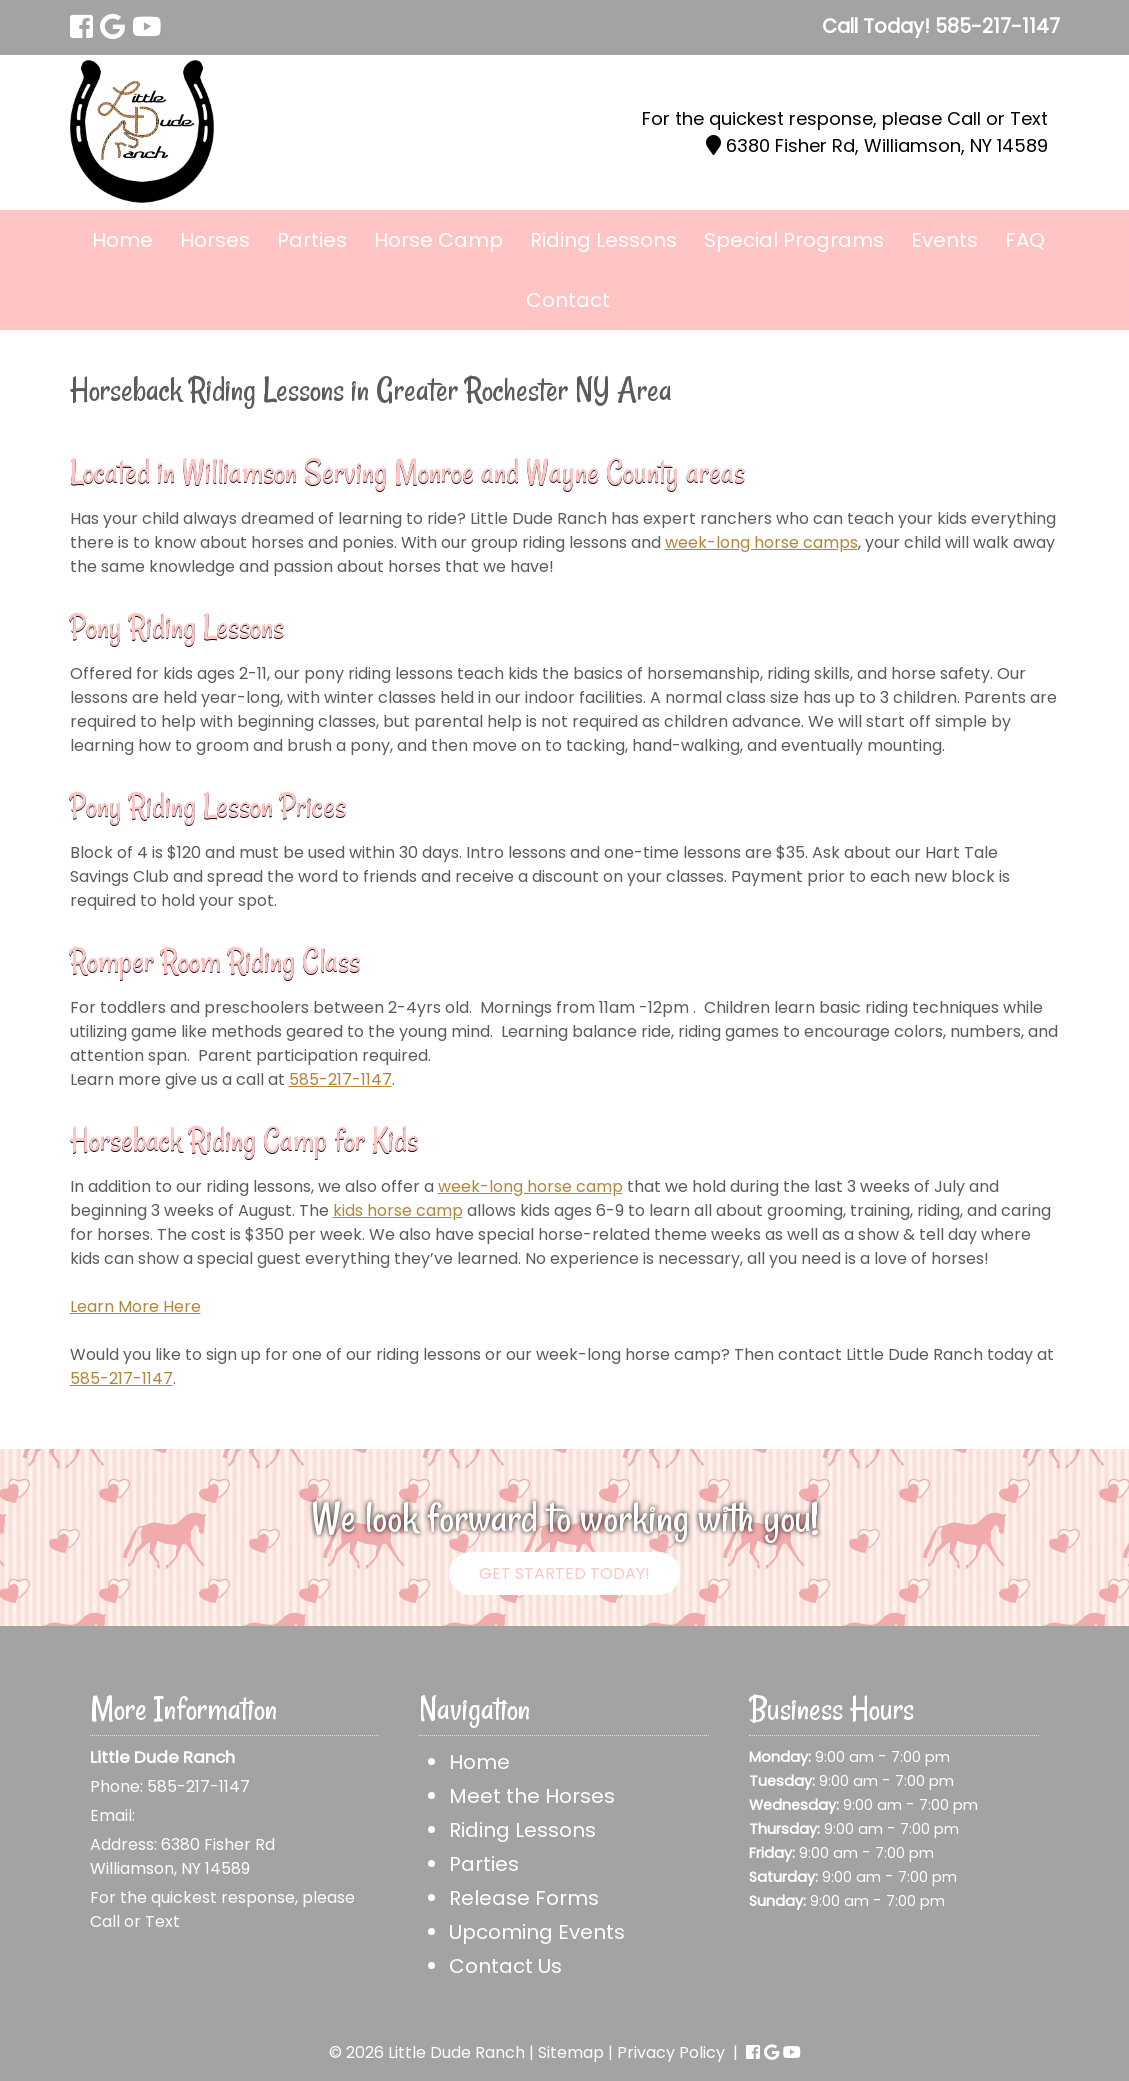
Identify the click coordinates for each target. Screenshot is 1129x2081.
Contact (568, 300)
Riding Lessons (603, 240)
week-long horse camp (530, 1186)
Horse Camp (438, 240)
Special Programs (794, 240)
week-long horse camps (761, 542)
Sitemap (571, 2052)
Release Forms (524, 1898)
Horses (215, 240)
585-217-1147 (340, 1079)
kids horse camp (398, 1210)
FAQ (1025, 240)
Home (122, 240)
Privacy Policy (671, 2052)
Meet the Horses (532, 1796)
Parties (312, 240)
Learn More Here (135, 1306)
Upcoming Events (537, 1932)
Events (944, 240)
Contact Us (505, 1966)
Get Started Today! (564, 1573)
